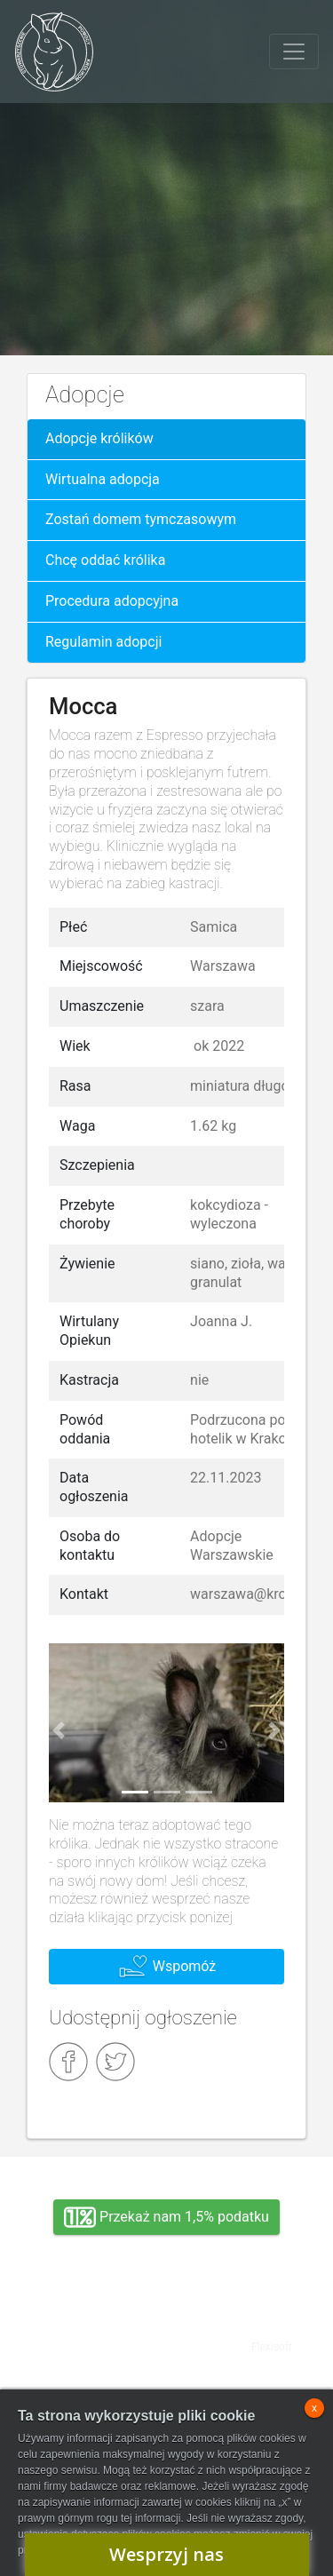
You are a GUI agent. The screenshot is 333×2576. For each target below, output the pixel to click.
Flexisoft (271, 2347)
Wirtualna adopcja (102, 479)
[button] (58, 1730)
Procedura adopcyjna (111, 600)
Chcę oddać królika (105, 560)
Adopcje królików (99, 438)
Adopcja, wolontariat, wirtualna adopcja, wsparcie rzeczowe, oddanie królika (89, 2341)
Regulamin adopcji (103, 641)
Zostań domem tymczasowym (140, 519)
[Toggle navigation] (294, 51)
